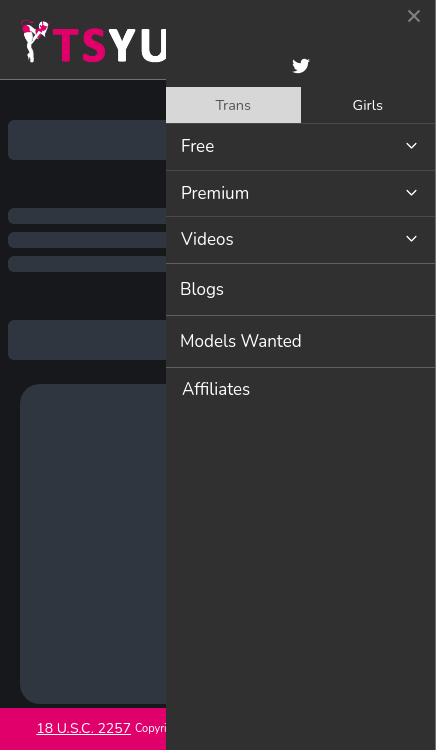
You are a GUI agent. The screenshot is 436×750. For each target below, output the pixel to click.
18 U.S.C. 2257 (83, 728)
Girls (368, 105)
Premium (215, 193)
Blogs (202, 289)
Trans (233, 105)
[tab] (233, 105)
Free (197, 146)
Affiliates (216, 389)
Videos (207, 239)
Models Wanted (241, 341)
